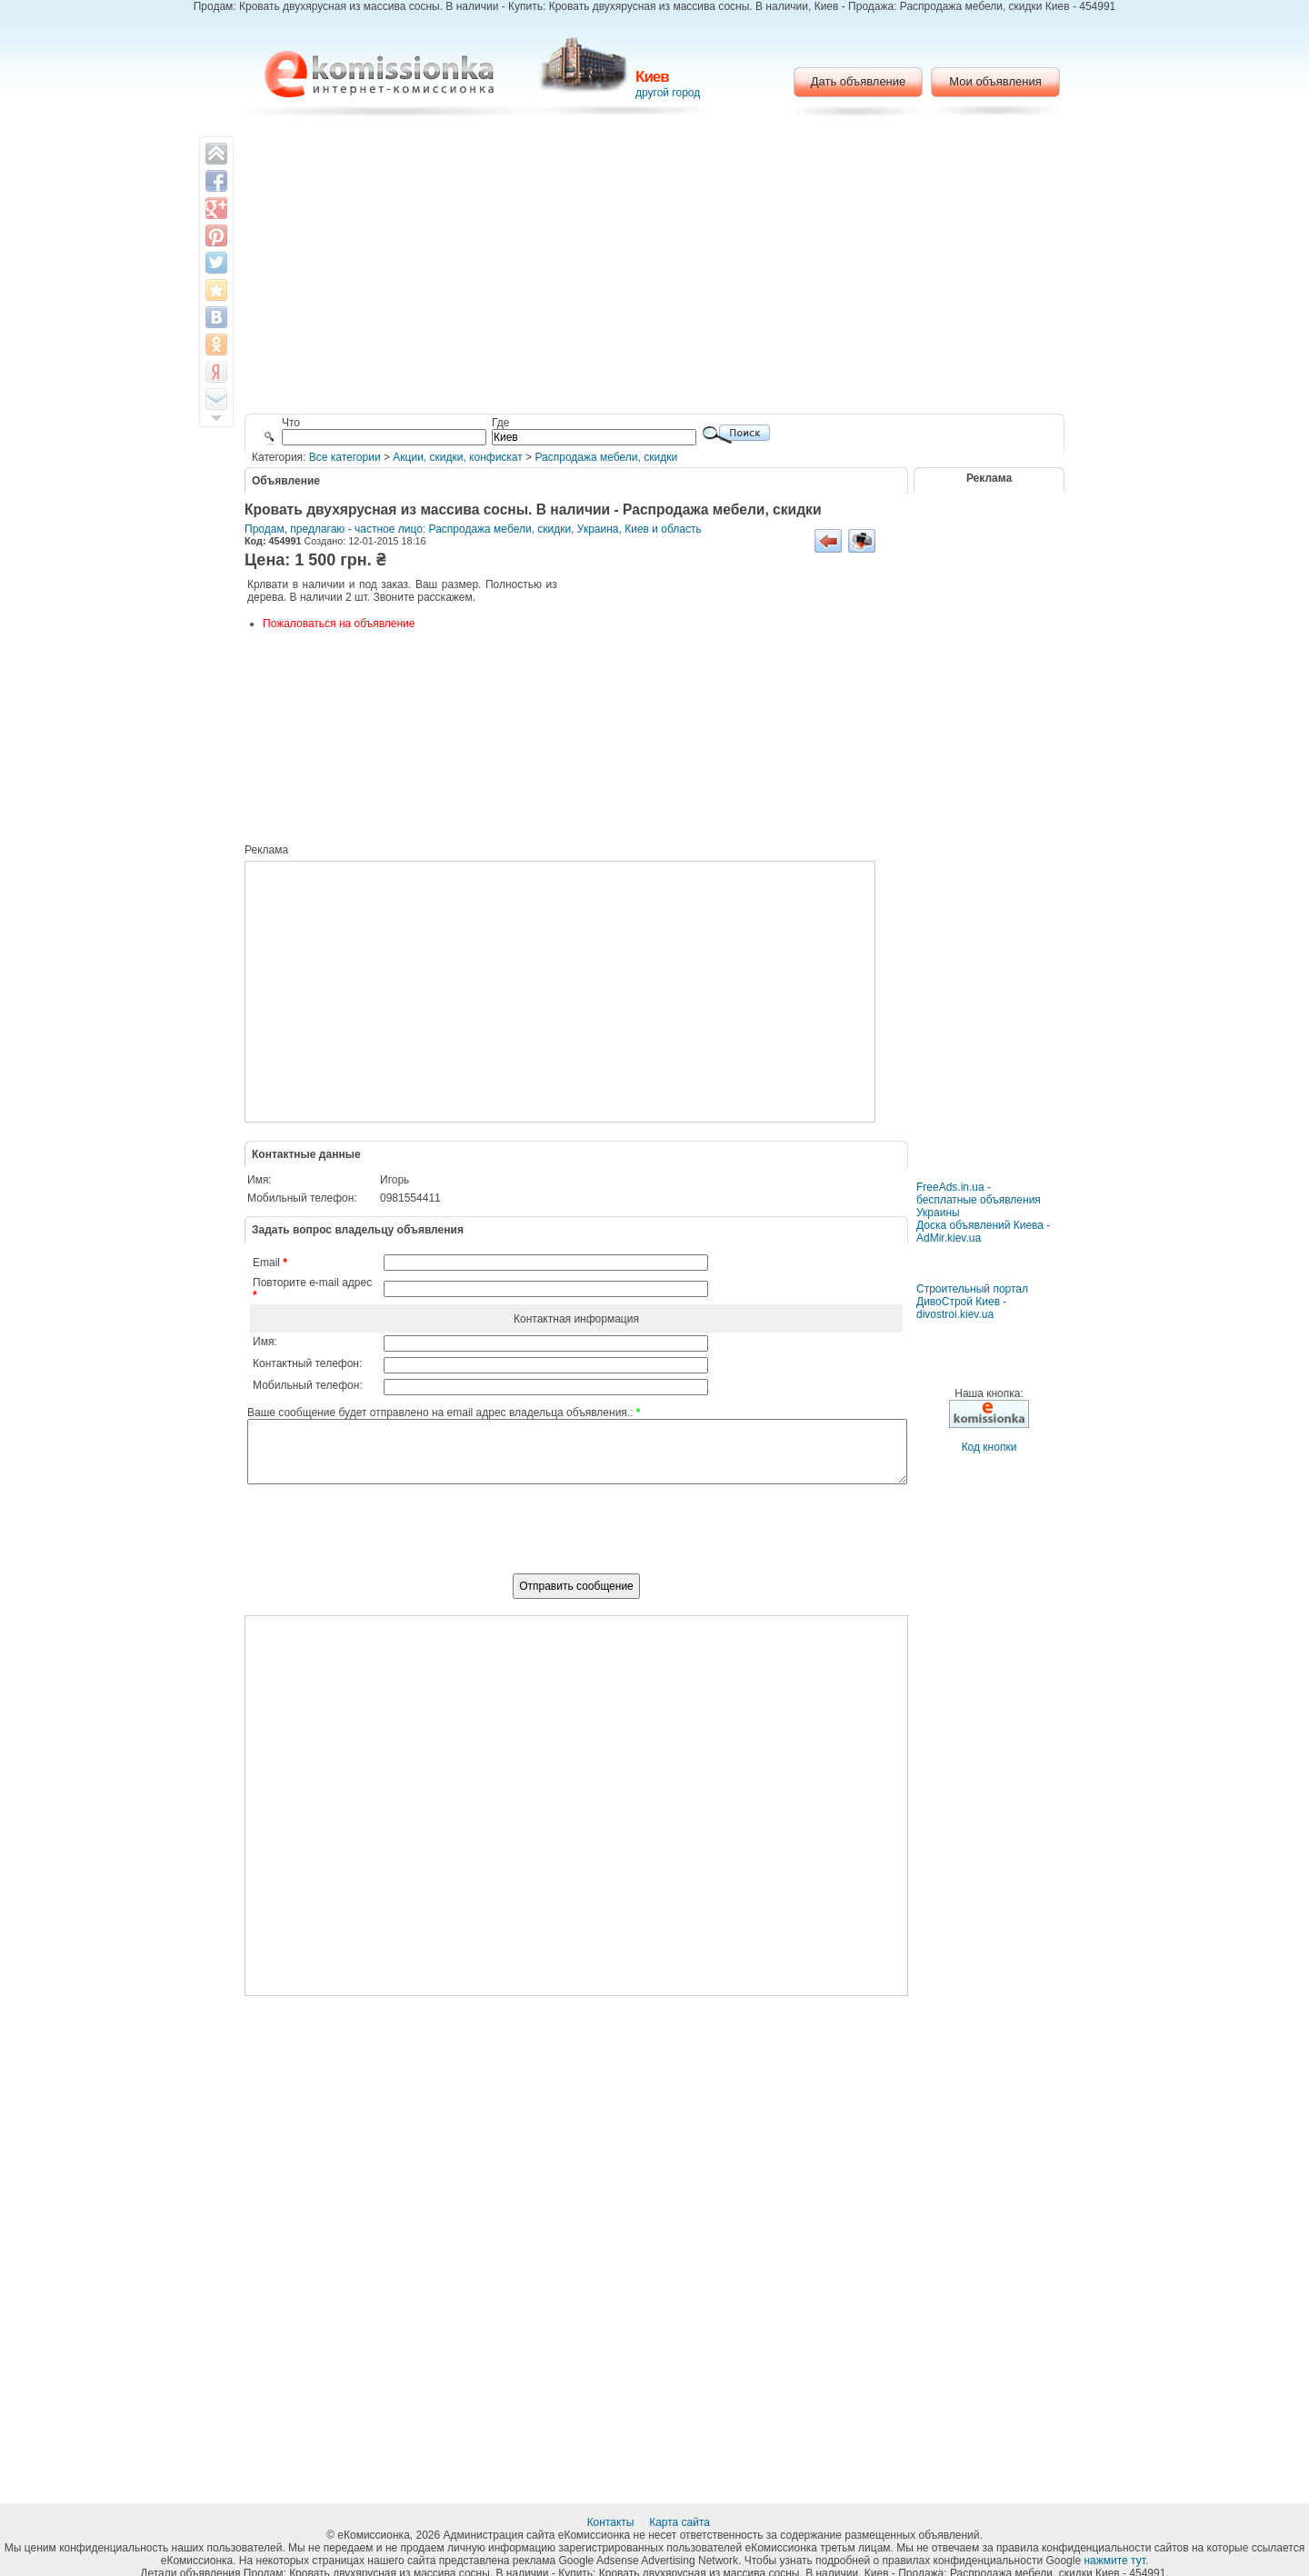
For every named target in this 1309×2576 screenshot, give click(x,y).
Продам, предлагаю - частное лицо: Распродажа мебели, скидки (408, 529)
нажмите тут (1114, 2560)
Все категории (345, 457)
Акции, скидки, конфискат (457, 457)
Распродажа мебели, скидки (606, 457)
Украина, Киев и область (639, 529)
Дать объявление (858, 81)
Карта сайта (681, 2522)
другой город (667, 92)
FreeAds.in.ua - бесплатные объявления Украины (978, 1200)
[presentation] (576, 1538)
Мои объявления (995, 81)
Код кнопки (989, 1447)
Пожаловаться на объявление (339, 623)
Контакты (612, 2522)
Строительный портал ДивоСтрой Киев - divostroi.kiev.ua (972, 1302)
